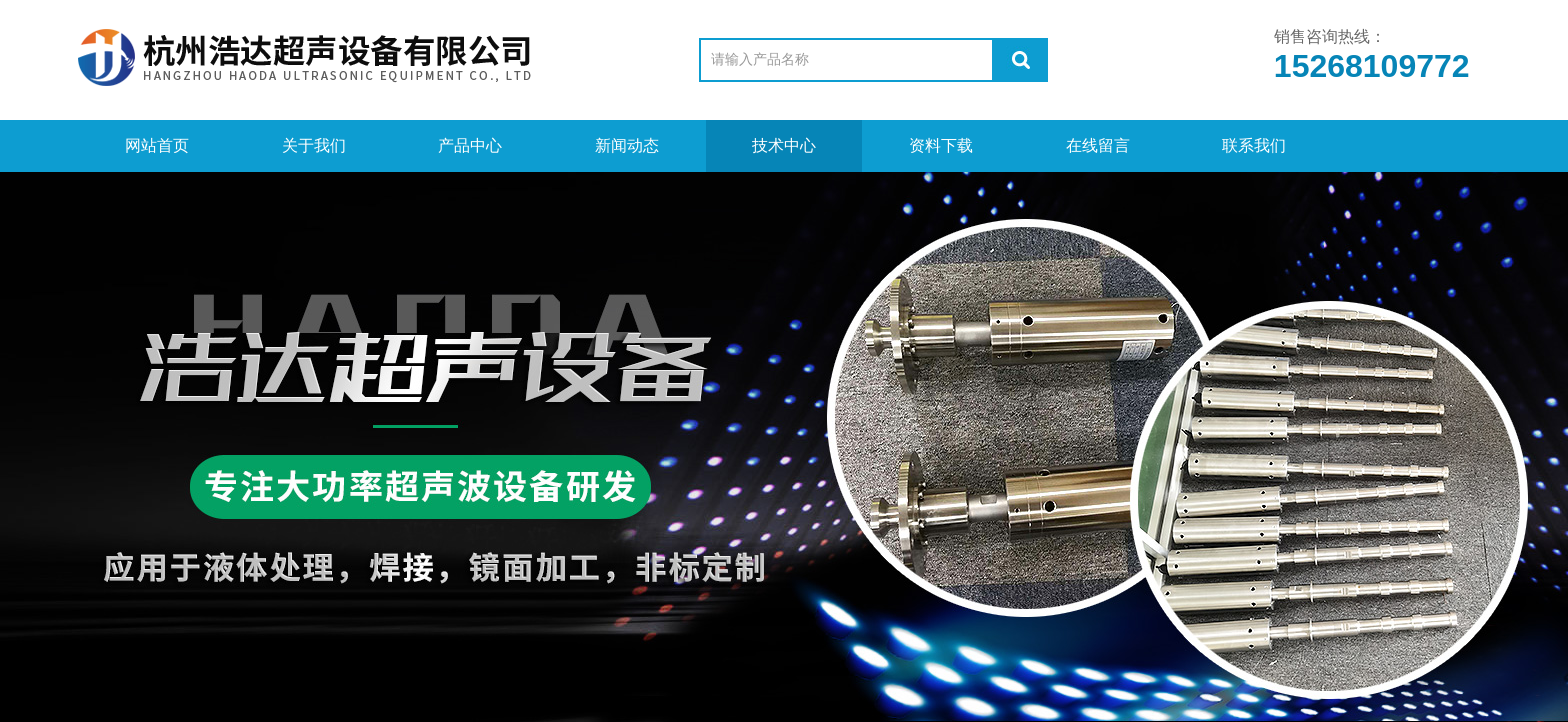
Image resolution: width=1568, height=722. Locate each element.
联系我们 (1254, 145)
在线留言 (1098, 145)
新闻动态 (627, 145)
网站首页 (157, 145)
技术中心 (784, 145)
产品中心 (470, 145)
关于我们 (314, 145)
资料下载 (941, 145)
